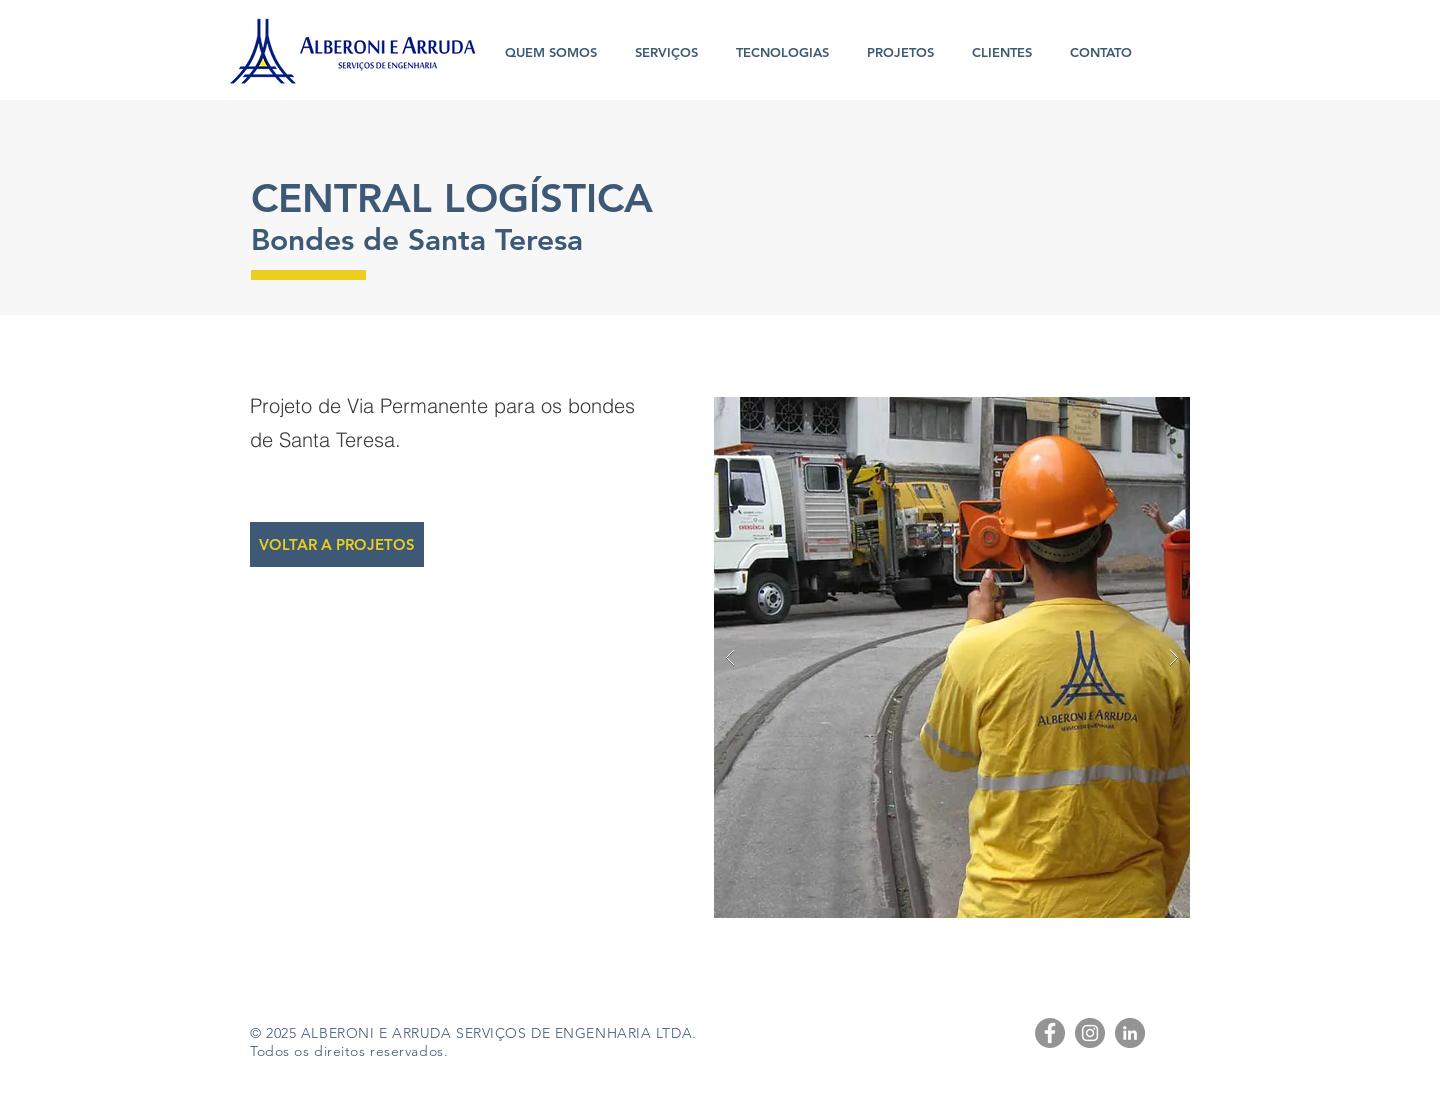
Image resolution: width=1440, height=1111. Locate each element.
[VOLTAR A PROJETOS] (337, 544)
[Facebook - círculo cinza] (1050, 1033)
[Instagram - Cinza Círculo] (1090, 1033)
